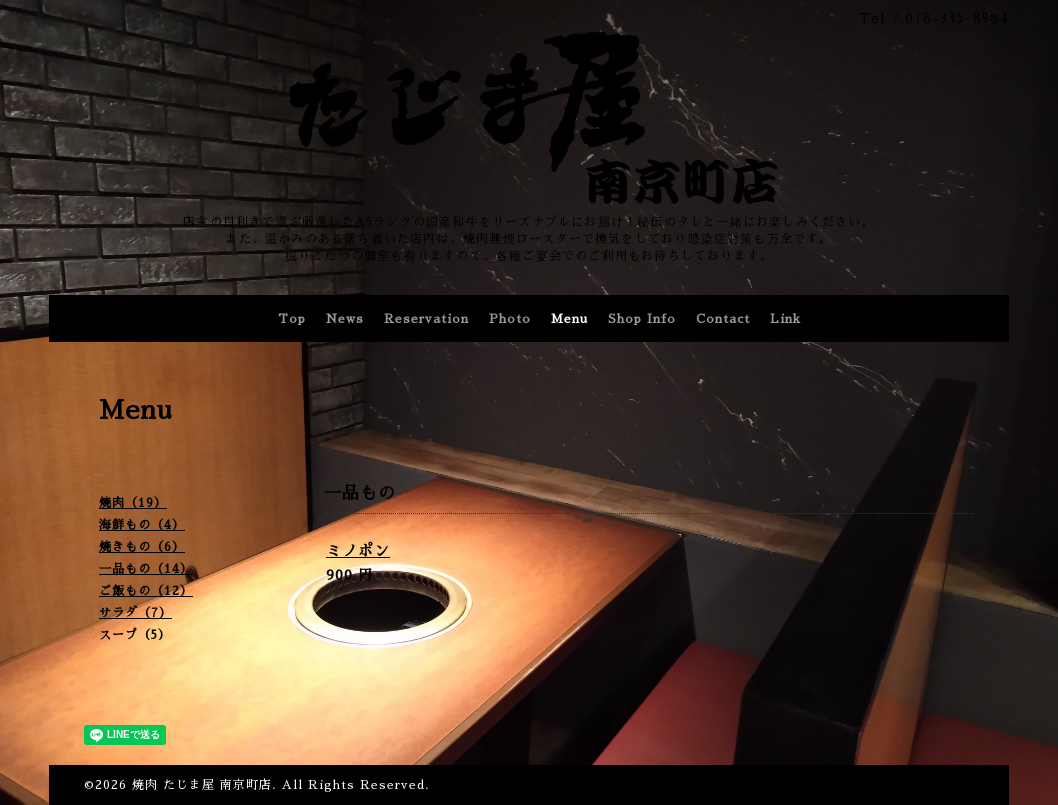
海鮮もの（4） (142, 525)
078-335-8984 (957, 18)
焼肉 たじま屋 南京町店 (202, 785)
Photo (510, 319)
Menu (569, 319)
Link (785, 319)
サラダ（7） (135, 613)
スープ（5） (135, 635)
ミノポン (358, 550)
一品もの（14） (146, 569)
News (345, 319)
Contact (723, 319)
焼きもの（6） (142, 547)
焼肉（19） (133, 503)
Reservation (426, 319)
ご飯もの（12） (146, 591)
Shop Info (642, 319)
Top (292, 319)
